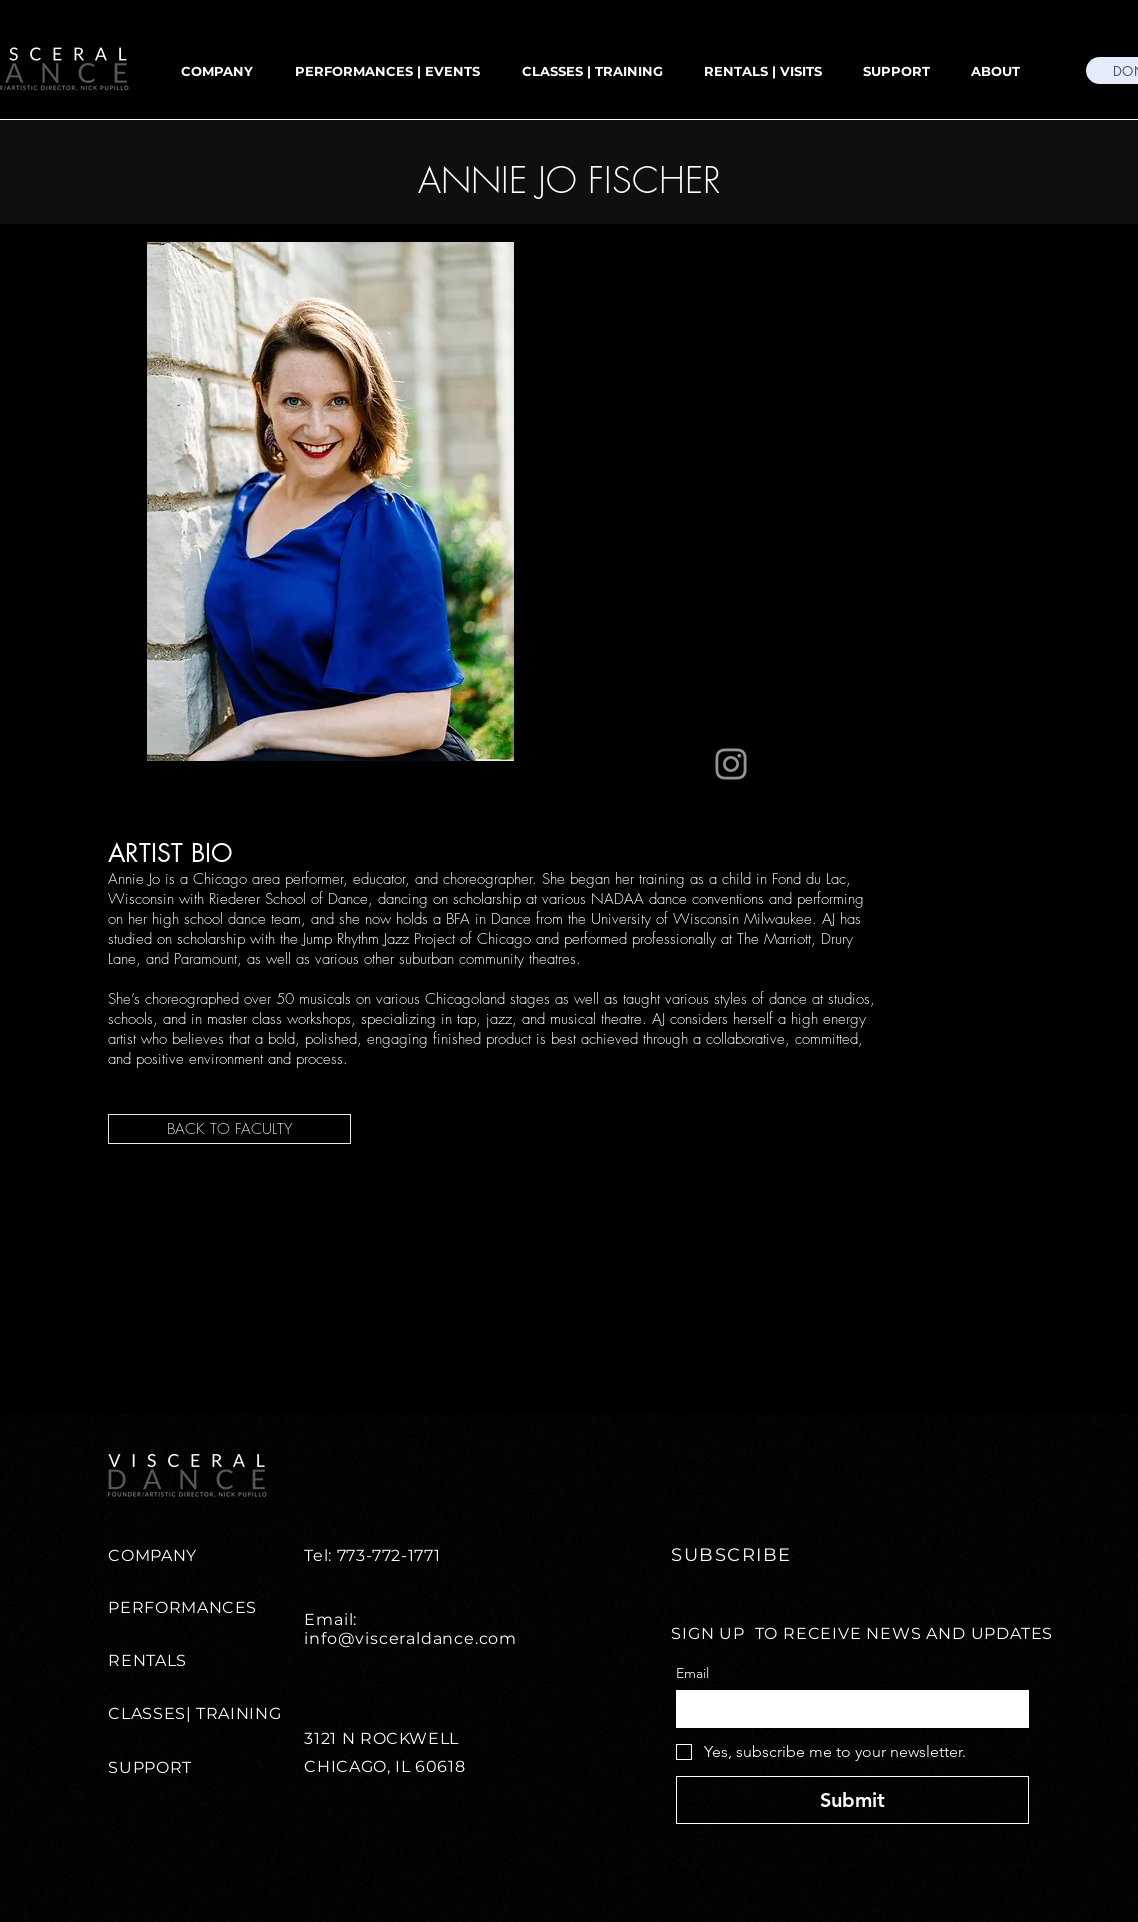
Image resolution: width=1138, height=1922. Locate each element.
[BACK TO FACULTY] (229, 1129)
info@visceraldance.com (410, 1638)
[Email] (846, 1709)
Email (692, 1673)
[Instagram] (731, 764)
